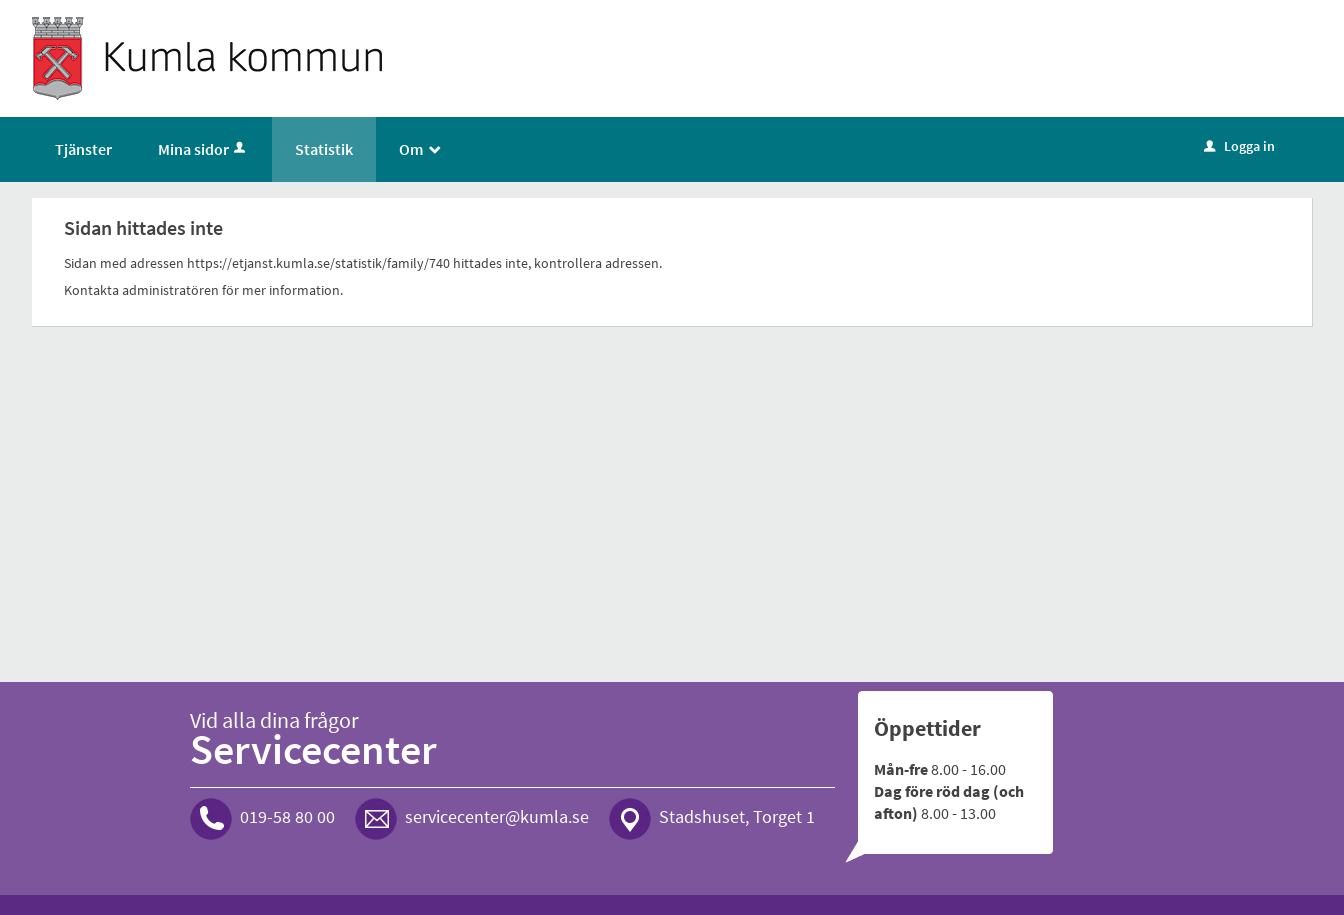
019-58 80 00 (287, 816)
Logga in (1239, 146)
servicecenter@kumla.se (497, 816)
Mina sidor (203, 149)
